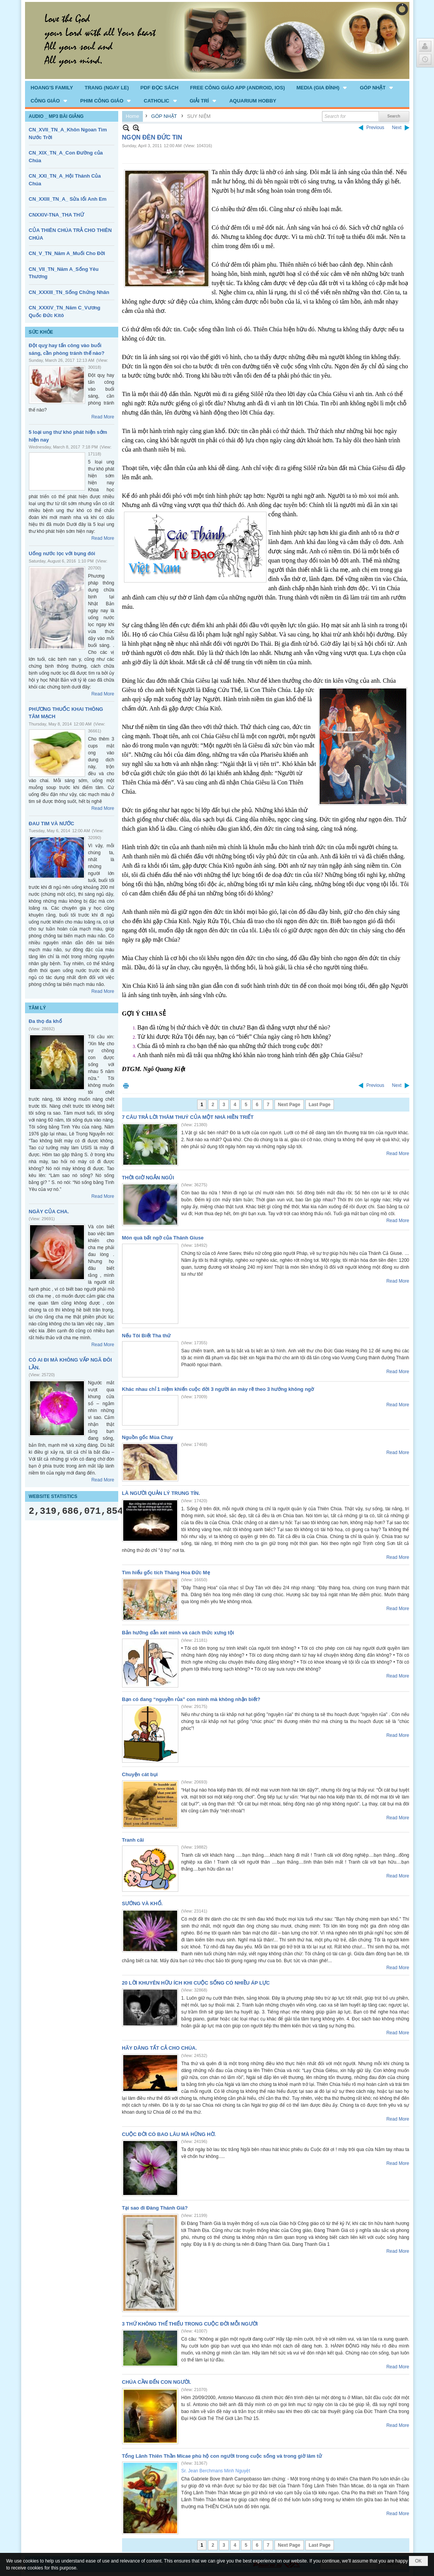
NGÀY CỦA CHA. (49, 1211)
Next (397, 127)
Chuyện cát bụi (140, 1774)
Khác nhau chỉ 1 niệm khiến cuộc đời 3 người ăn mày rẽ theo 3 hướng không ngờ (218, 1389)
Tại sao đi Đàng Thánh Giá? (155, 2208)
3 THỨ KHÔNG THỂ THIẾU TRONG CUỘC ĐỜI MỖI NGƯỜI (190, 2324)
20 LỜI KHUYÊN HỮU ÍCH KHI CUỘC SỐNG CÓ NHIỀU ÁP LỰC (196, 1983)
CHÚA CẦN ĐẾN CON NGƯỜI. (156, 2382)
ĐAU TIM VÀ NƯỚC (51, 823)
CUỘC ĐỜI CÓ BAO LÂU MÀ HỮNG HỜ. (169, 2134)
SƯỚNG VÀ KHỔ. (142, 1903)
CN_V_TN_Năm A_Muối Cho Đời (67, 253)
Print (126, 1085)
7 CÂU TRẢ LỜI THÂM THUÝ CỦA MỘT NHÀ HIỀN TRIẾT (188, 1117)
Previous (375, 127)
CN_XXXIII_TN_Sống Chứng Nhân (69, 292)
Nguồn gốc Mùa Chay (147, 1437)
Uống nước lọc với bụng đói (62, 553)
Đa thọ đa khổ (45, 1021)
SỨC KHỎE (41, 332)
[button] (322, 87)
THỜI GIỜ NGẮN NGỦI (148, 1178)
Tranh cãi (133, 1840)
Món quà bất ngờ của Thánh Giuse (163, 1238)
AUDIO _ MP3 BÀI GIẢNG (56, 116)
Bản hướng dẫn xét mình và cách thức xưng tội (178, 1633)
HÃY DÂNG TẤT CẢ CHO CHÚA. (159, 2048)
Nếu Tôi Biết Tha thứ (146, 1335)
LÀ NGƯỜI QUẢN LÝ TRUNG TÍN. (161, 1493)
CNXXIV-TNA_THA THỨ (56, 215)
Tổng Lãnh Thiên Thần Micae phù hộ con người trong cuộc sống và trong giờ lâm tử (222, 2456)
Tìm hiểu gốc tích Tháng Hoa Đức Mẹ (166, 1572)
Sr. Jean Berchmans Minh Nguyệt (215, 2471)
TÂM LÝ (37, 1008)
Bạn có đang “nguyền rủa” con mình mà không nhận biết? (191, 1699)
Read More (102, 417)
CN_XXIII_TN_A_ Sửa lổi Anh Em (68, 199)
